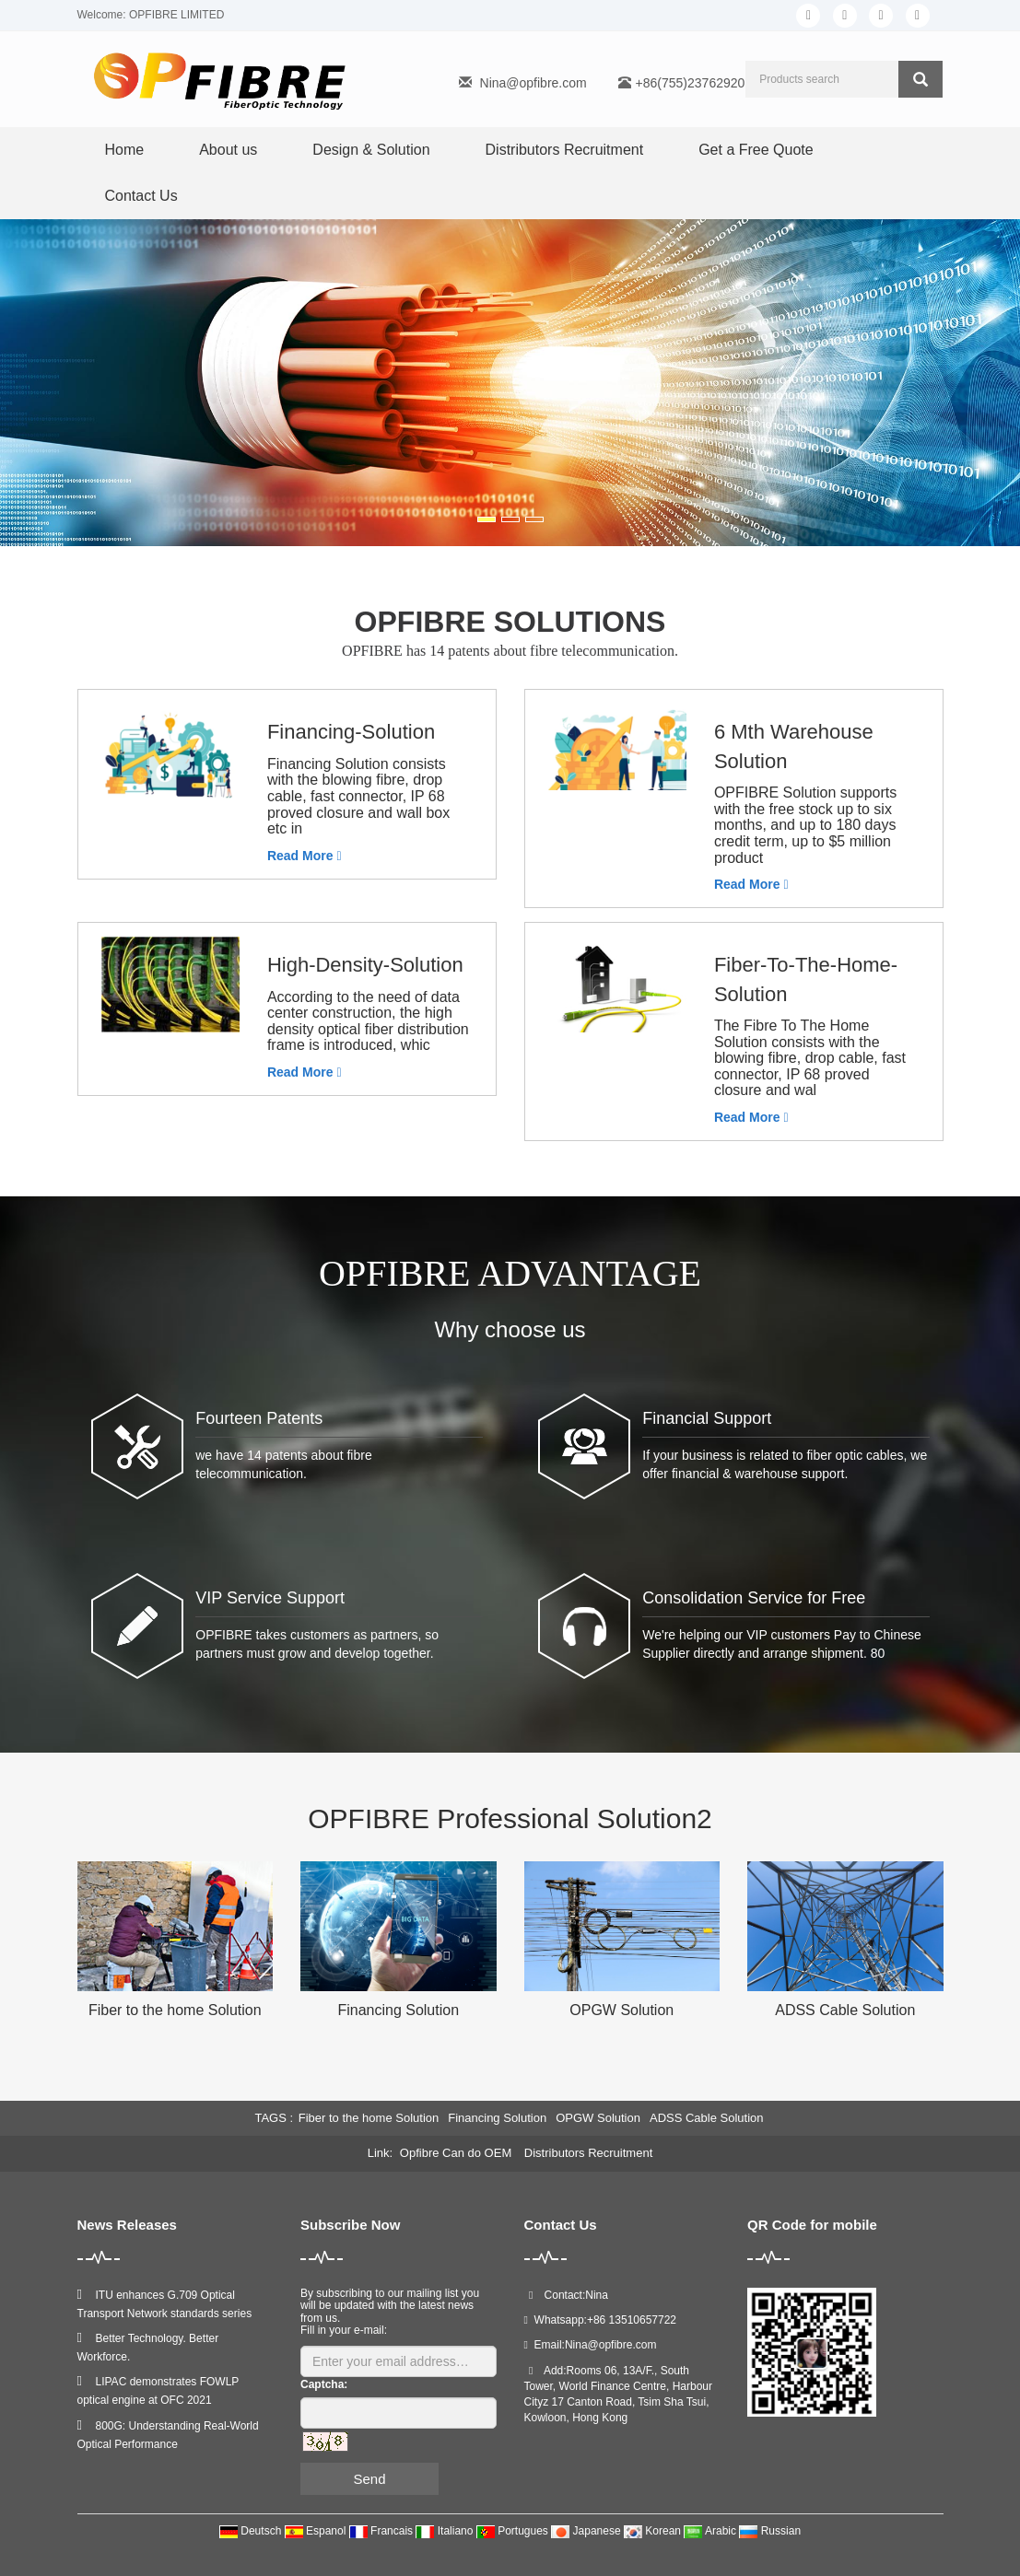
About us (228, 149)
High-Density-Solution (365, 964)
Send (369, 2479)
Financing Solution (398, 2010)
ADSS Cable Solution (845, 2010)
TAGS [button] (270, 2118)
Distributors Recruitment (565, 149)
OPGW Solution (621, 2010)
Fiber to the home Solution (175, 2010)
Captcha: (323, 2384)
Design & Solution (370, 149)
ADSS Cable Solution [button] (707, 2118)
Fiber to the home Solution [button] (369, 2118)
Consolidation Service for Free (753, 1598)
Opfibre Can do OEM (457, 2153)
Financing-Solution (351, 731)
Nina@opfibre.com (533, 83)
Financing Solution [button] (497, 2118)
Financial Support (706, 1418)
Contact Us (141, 196)
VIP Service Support (270, 1598)
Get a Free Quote (756, 149)
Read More (304, 855)
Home (125, 149)
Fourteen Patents (258, 1418)
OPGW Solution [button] (598, 2118)
